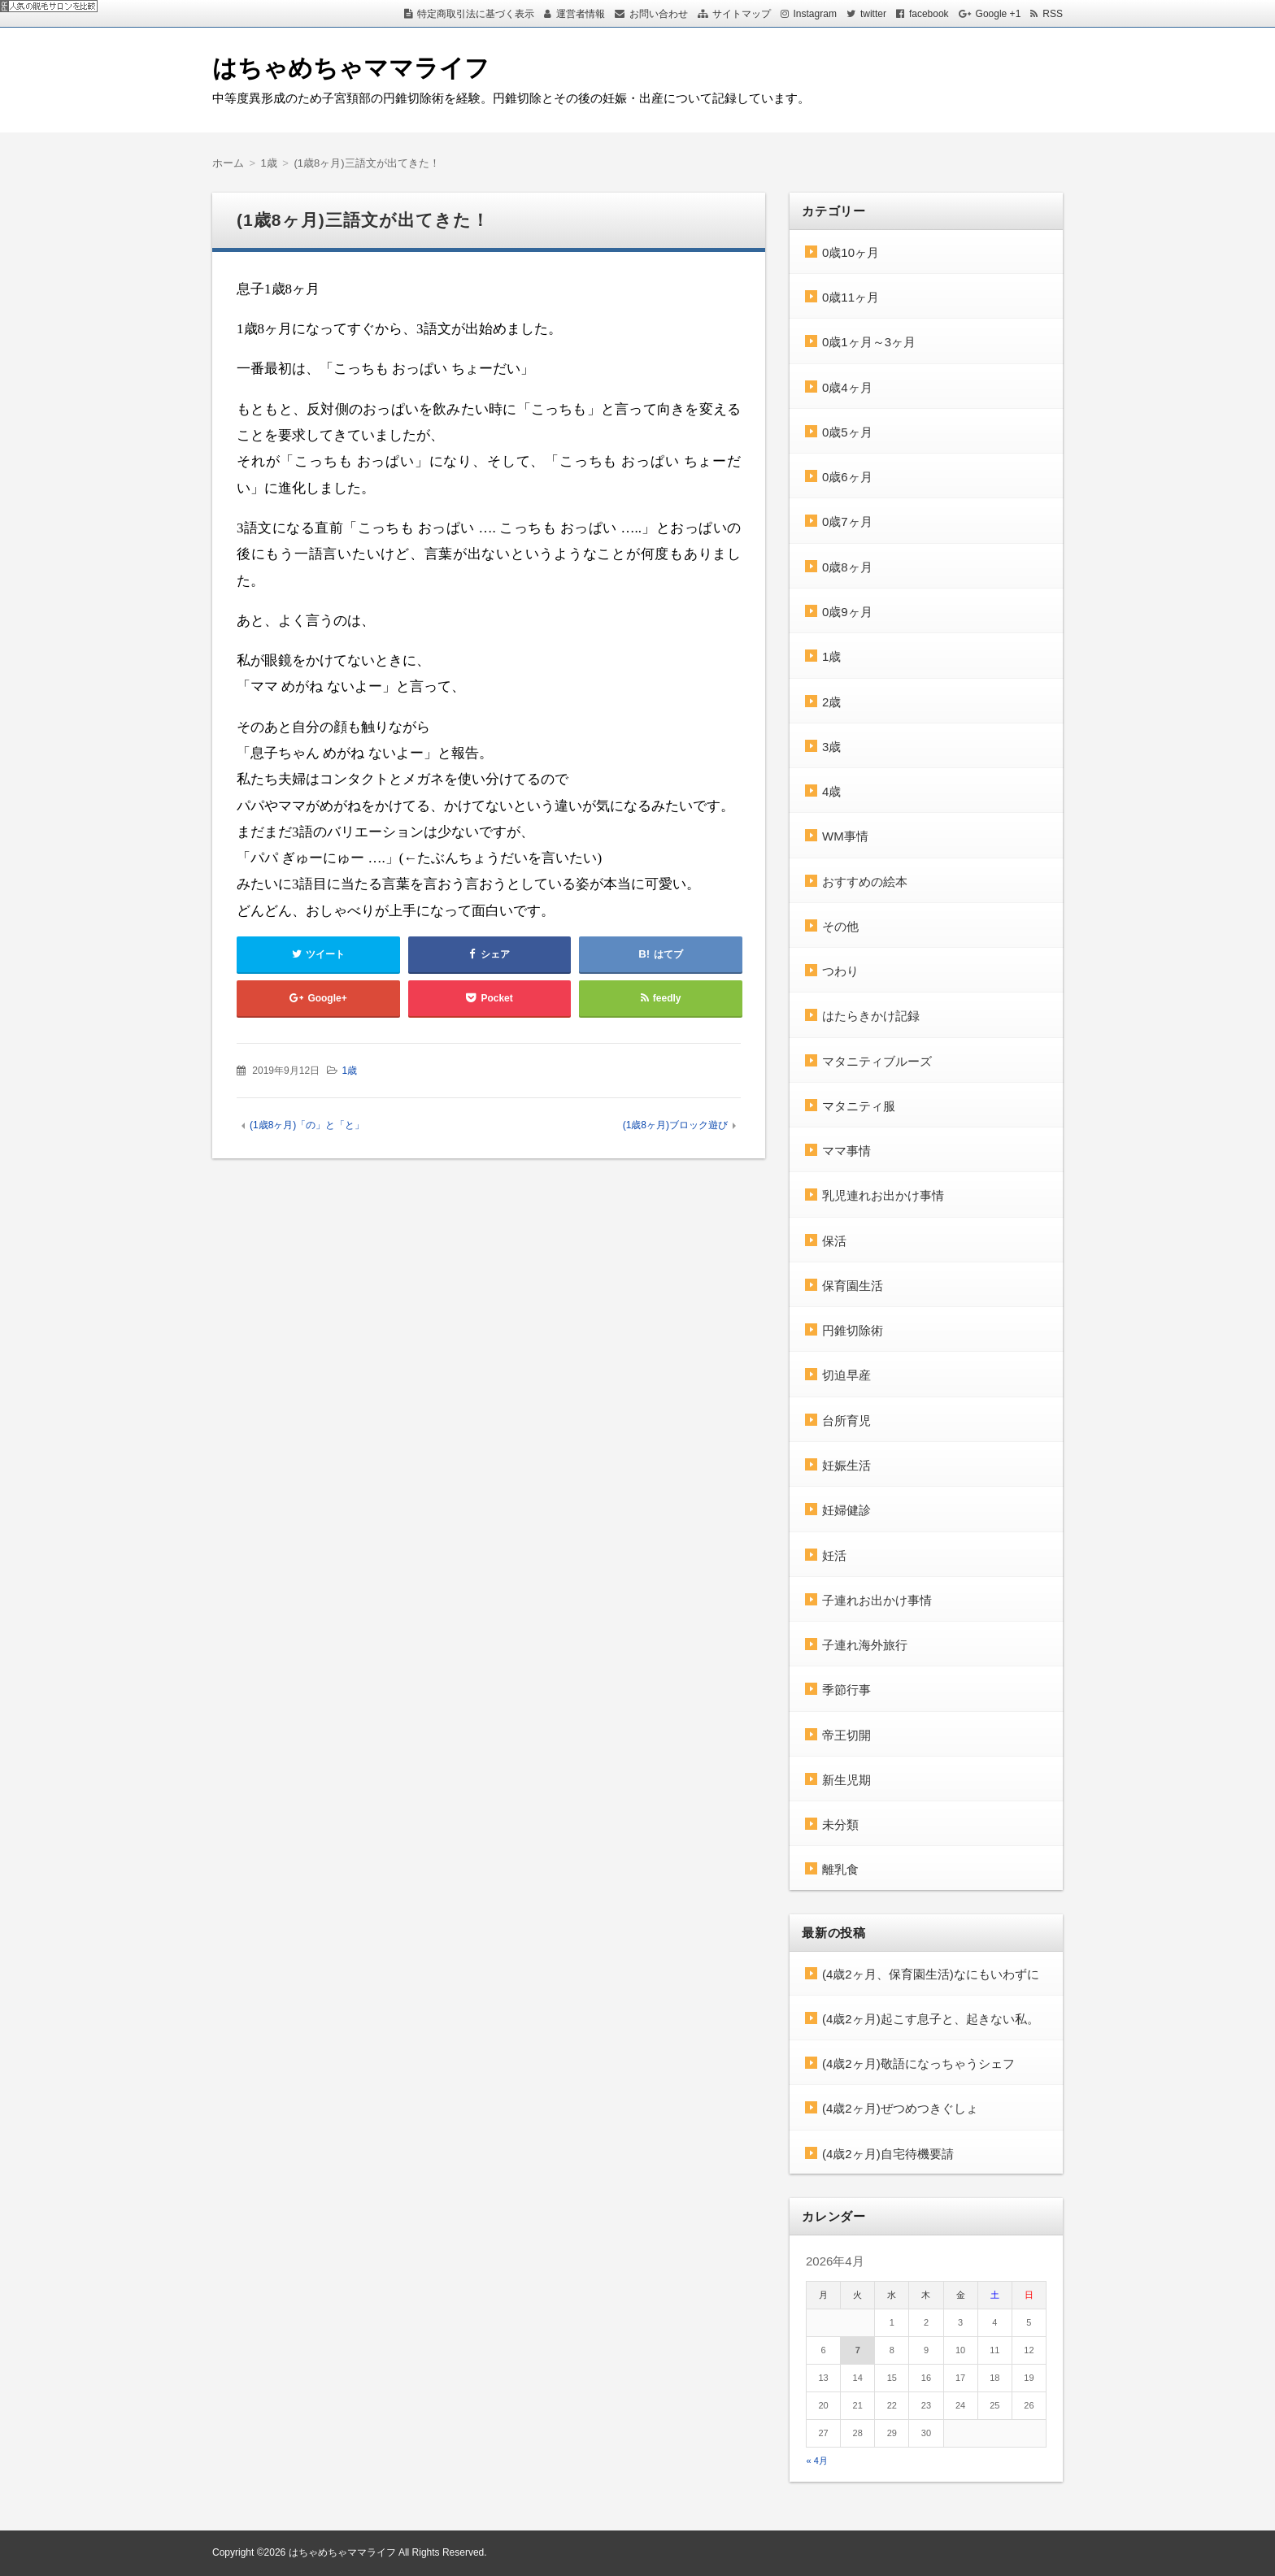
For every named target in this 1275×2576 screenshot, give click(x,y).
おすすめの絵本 (864, 881)
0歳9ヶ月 (847, 612)
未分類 (840, 1824)
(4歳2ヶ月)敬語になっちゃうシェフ (918, 2063)
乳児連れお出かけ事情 (883, 1195)
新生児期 (846, 1780)
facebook (929, 14)
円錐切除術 (852, 1330)
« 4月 (817, 2460)
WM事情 (845, 836)
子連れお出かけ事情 (877, 1600)
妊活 (834, 1555)
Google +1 (998, 14)
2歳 (831, 702)
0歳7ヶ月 (847, 521)
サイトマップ (741, 14)
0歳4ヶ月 (847, 387)
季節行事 (846, 1689)
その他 (840, 926)
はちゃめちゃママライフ (351, 67)
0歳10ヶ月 (850, 252)
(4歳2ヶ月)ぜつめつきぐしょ (900, 2108)
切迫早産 (846, 1375)
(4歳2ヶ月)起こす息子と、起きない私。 (930, 2019)
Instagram (815, 14)
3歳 (831, 747)
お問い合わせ (658, 14)
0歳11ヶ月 (850, 297)
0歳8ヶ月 (847, 567)
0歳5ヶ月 (847, 432)
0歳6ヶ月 (847, 477)
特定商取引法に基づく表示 (475, 14)
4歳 (831, 791)
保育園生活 (852, 1285)
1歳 (349, 1070)
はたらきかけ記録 (871, 1016)
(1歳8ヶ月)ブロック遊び (675, 1125)
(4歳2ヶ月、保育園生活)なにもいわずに (930, 1974)
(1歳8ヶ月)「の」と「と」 (307, 1125)
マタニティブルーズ (877, 1061)
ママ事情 (846, 1151)
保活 (834, 1241)
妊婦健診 (846, 1510)
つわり (840, 971)
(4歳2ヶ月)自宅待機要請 (888, 2154)
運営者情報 (580, 14)
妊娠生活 (846, 1465)
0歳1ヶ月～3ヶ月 (869, 342)
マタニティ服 (858, 1106)
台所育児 (846, 1420)
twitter (873, 14)
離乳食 (840, 1869)
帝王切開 (846, 1735)
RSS (1052, 14)
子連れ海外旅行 (864, 1645)
